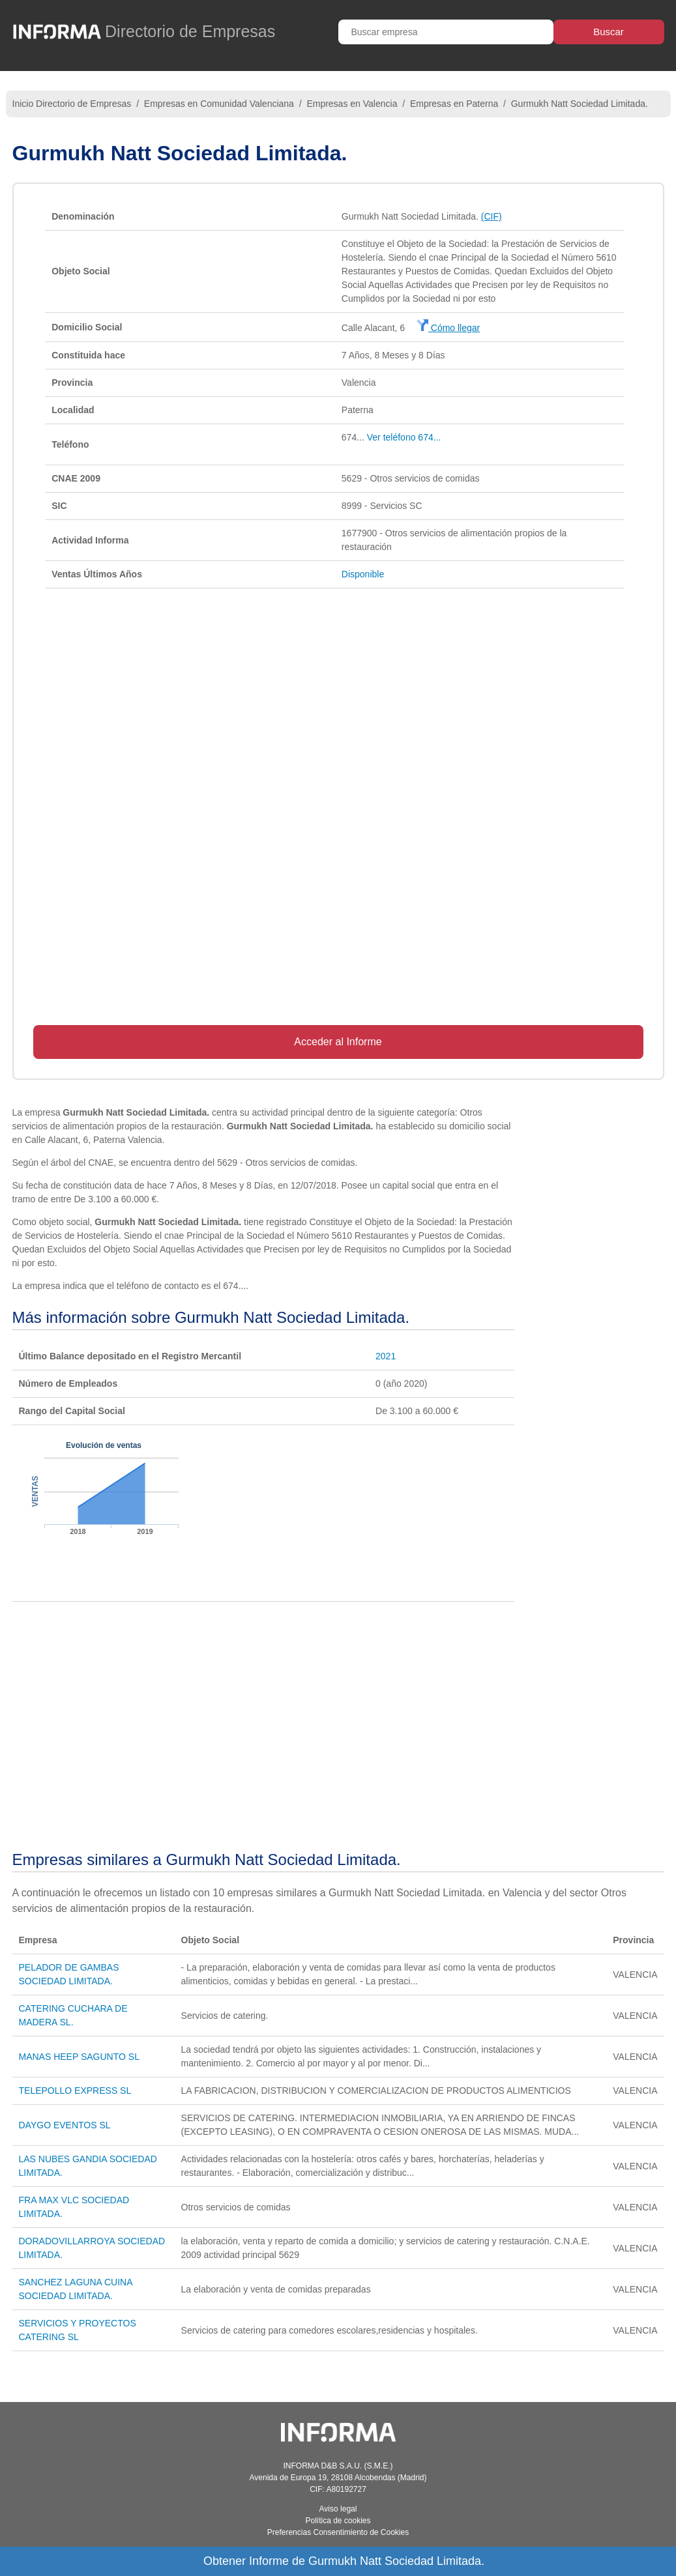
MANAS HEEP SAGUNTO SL (79, 2056)
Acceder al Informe (337, 1041)
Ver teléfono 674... (404, 437)
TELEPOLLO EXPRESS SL (75, 2090)
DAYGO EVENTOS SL (65, 2125)
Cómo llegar (448, 328)
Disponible (363, 574)
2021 (385, 1356)
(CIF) (491, 216)
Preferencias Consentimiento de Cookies (338, 2532)
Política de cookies (337, 2520)
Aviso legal (338, 2508)
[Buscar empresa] (445, 32)
